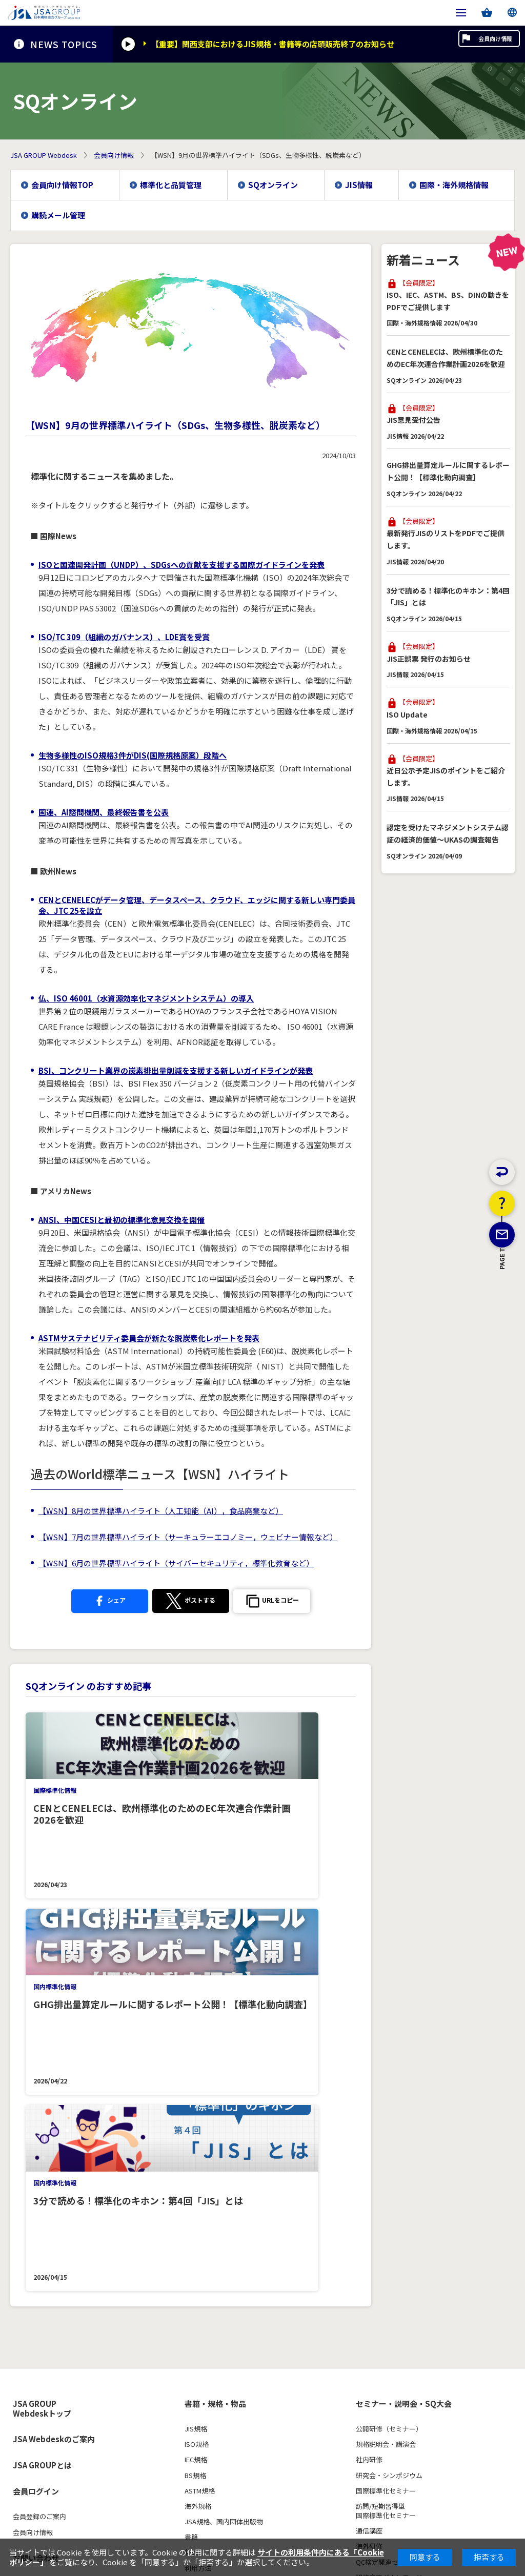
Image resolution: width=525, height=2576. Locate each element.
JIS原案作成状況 (380, 2365)
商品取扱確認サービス (218, 2239)
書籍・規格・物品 (215, 2013)
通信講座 (369, 2140)
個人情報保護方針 (37, 2464)
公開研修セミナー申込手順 (396, 2217)
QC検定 (26, 2294)
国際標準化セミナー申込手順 (399, 2233)
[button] (277, 1602)
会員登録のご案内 (39, 2126)
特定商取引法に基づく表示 (117, 2464)
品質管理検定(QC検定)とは (53, 2318)
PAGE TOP (502, 1312)
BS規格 (195, 2084)
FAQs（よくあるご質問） (222, 2193)
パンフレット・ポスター (50, 2380)
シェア (105, 1600)
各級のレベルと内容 (43, 2334)
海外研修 (369, 2155)
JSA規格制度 (375, 2350)
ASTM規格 (200, 2100)
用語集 (366, 2396)
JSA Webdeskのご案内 (54, 2048)
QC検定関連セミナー (387, 2171)
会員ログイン (36, 2100)
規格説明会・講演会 (386, 2053)
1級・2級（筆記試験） (46, 2350)
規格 (363, 2294)
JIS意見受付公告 (413, 420)
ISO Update (407, 714)
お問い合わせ (36, 2167)
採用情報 (28, 2219)
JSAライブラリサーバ (217, 2208)
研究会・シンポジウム (389, 2084)
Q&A (20, 2396)
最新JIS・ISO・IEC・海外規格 (400, 2318)
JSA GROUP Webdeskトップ (42, 2018)
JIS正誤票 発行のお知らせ (429, 658)
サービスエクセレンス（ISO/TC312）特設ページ (428, 2411)
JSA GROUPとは (42, 2074)
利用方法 (198, 2177)
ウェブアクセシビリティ (54, 2193)
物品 (191, 2161)
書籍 (191, 2146)
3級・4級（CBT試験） (45, 2365)
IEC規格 (196, 2069)
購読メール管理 (58, 215)
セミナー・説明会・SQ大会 (404, 2013)
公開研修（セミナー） (389, 2038)
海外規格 (198, 2115)
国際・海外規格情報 (454, 184)
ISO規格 (197, 2053)
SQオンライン (273, 184)
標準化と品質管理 (170, 184)
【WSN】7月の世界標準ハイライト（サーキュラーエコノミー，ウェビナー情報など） (187, 1536)
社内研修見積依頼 (382, 2248)
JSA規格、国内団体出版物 (224, 2131)
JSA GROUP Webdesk (43, 155)
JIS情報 (359, 184)
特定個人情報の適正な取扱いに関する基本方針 (280, 2464)
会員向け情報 (477, 44)
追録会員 (198, 2224)
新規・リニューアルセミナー (399, 2202)
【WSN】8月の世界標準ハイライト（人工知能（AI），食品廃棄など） (160, 1510)
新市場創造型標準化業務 (392, 2334)
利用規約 (183, 2464)
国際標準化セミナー (386, 2100)
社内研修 (369, 2069)
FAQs (364, 2264)
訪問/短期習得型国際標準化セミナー (386, 2120)
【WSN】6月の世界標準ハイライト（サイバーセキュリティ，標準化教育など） (176, 1563)
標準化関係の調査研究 (389, 2380)
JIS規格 (196, 2038)
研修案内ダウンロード (389, 2187)
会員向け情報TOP (62, 184)
